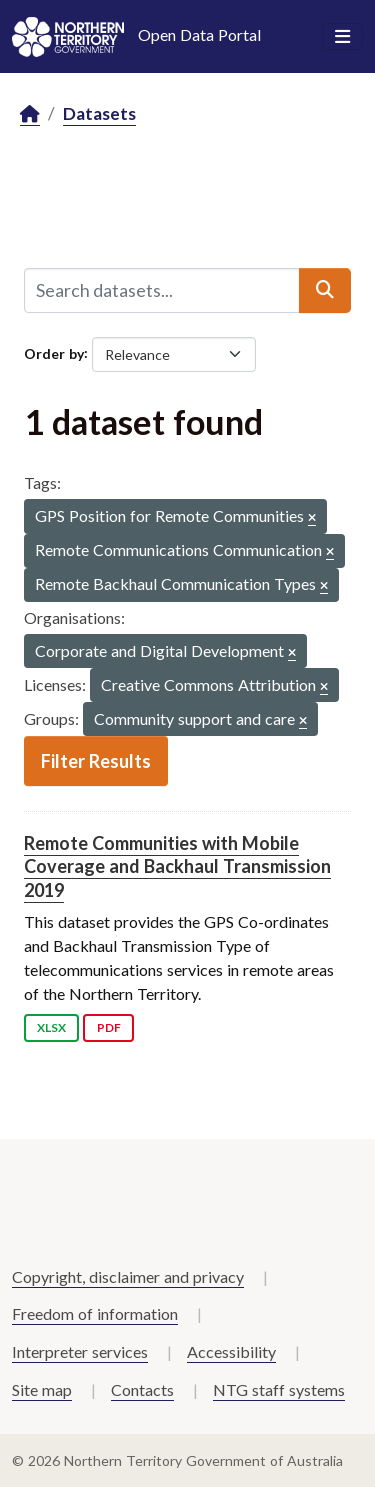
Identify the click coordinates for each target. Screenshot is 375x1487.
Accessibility (231, 1351)
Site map (42, 1389)
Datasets (99, 113)
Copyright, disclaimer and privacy (128, 1276)
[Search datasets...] (162, 290)
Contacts (142, 1389)
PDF (109, 1027)
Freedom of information (95, 1313)
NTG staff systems (279, 1389)
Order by (54, 352)
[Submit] (325, 290)
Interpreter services (80, 1351)
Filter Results (96, 761)
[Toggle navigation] (342, 37)
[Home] (30, 114)
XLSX (51, 1027)
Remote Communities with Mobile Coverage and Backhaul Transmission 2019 (177, 866)
